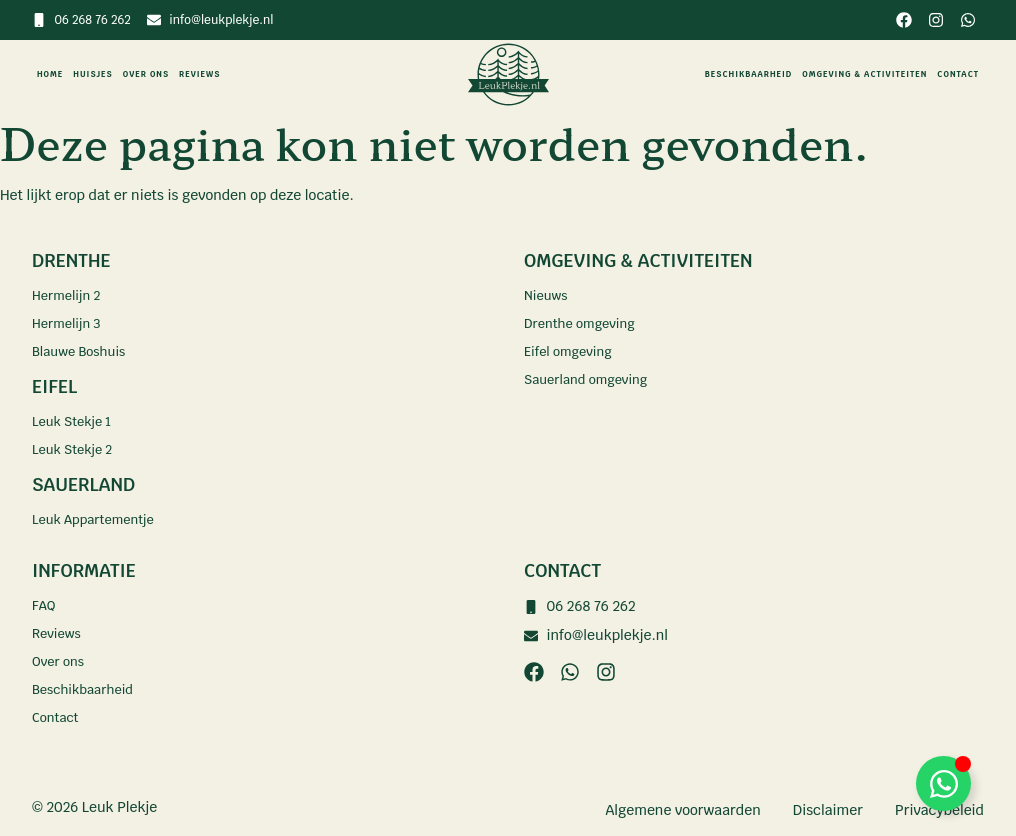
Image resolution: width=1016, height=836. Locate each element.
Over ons (146, 74)
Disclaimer (828, 810)
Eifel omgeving (572, 352)
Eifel (54, 386)
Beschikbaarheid (748, 74)
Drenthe (71, 260)
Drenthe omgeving (585, 324)
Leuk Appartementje (99, 520)
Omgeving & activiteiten (864, 74)
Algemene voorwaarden (682, 810)
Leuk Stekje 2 (76, 450)
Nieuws (548, 296)
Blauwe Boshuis (83, 352)
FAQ (45, 606)
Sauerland (83, 484)
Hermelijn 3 (69, 324)
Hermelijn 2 (69, 296)
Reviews (199, 74)
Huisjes (92, 74)
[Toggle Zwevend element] (943, 783)
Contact (958, 74)
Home (50, 74)
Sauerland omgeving (592, 380)
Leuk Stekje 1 (75, 422)
